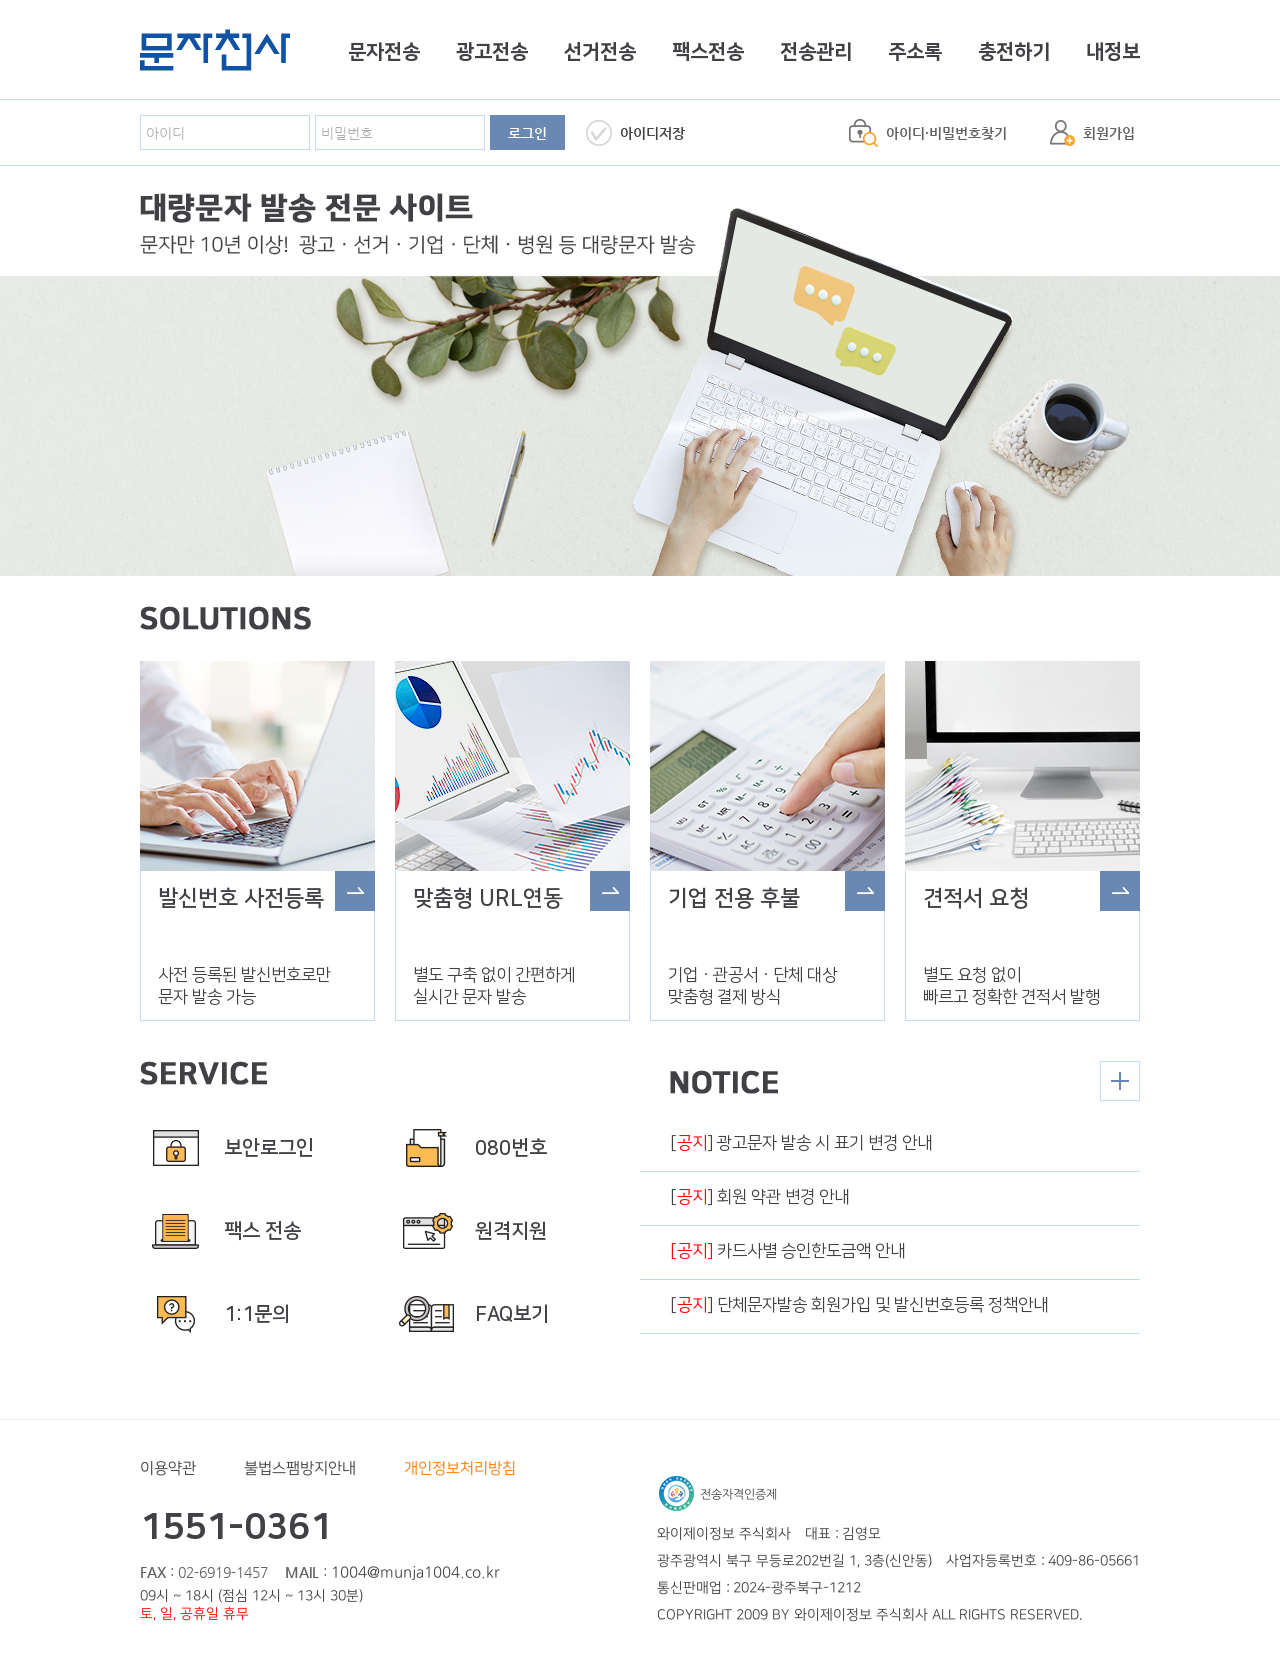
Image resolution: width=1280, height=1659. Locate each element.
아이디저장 (652, 133)
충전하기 (1014, 52)
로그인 (527, 133)
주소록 (915, 52)
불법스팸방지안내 (300, 1468)
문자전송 (384, 52)
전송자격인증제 (718, 1493)
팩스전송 (708, 52)
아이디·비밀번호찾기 (946, 133)
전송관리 (816, 52)
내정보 (1113, 52)
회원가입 (1109, 133)
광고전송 (492, 52)
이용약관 (168, 1468)
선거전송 (600, 52)
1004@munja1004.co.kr (415, 1571)
